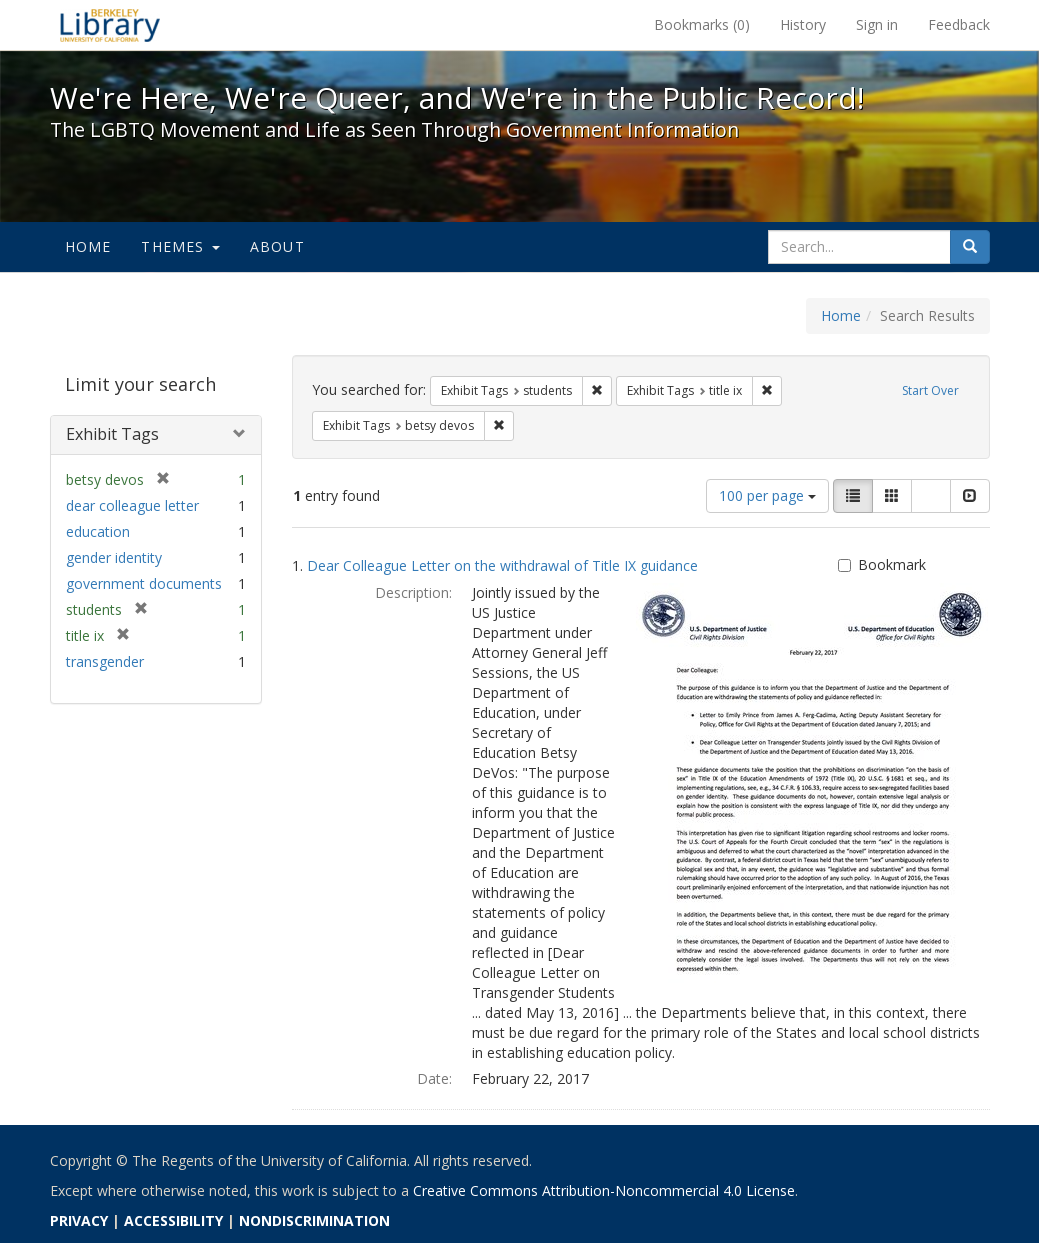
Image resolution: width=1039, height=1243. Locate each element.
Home (88, 246)
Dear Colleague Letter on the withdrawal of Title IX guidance (502, 565)
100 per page (767, 495)
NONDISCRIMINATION (314, 1220)
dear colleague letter (132, 505)
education (98, 531)
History (803, 24)
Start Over (930, 390)
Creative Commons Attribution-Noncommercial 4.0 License (604, 1190)
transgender (105, 661)
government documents (144, 583)
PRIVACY (79, 1220)
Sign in (877, 24)
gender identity (114, 557)
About (277, 246)
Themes (180, 246)
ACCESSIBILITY (173, 1220)
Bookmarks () (702, 24)
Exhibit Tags (112, 434)
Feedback (959, 24)
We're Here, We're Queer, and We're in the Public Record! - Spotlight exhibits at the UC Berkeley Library (110, 25)
